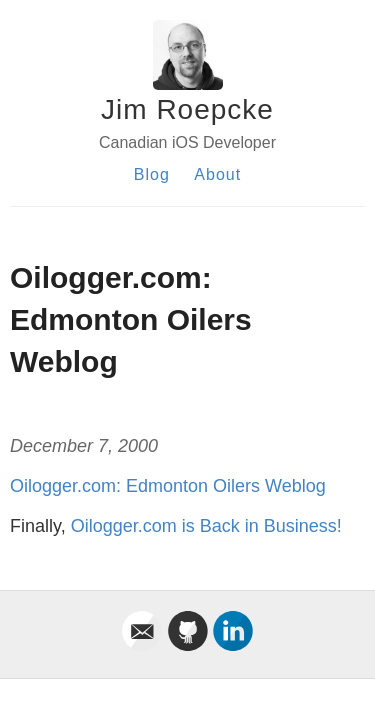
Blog (152, 174)
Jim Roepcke (187, 109)
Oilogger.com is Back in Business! (206, 526)
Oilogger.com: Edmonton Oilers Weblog (168, 486)
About (217, 174)
